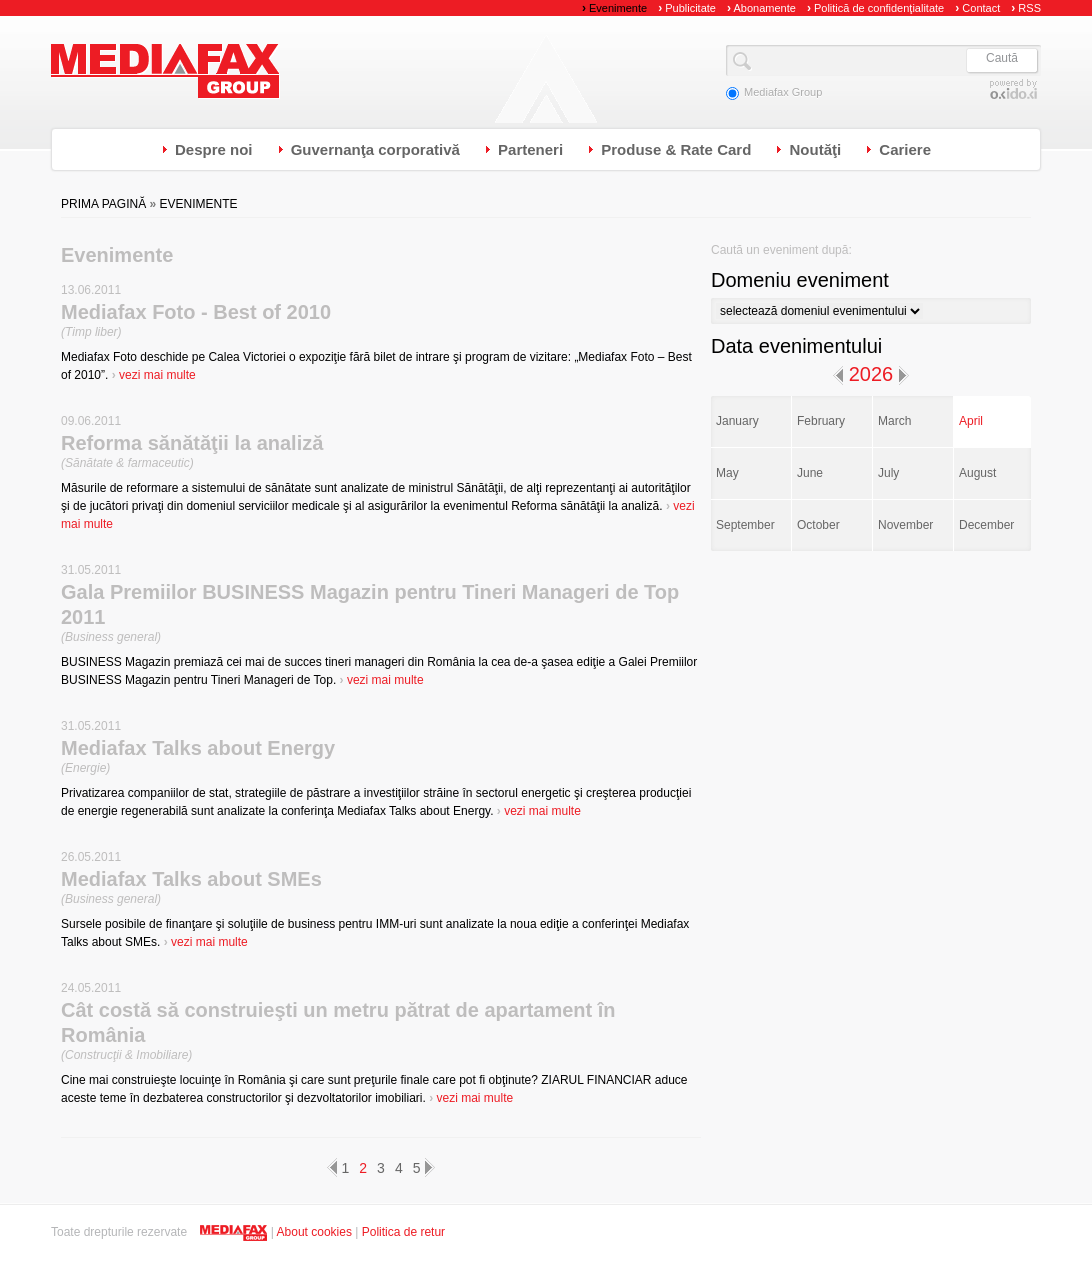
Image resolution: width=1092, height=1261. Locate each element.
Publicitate (687, 8)
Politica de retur (403, 1232)
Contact (977, 8)
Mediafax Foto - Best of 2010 (196, 312)
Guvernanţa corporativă (375, 149)
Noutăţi (815, 149)
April (971, 421)
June (810, 473)
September (745, 525)
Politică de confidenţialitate (875, 8)
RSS (1026, 8)
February (821, 421)
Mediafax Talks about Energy (198, 748)
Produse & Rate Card (676, 149)
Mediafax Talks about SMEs (191, 879)
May (727, 473)
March (894, 421)
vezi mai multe (154, 375)
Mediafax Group (165, 71)
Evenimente (614, 8)
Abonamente (761, 8)
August (977, 473)
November (905, 525)
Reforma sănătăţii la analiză (192, 443)
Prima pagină (103, 204)
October (818, 525)
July (888, 473)
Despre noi (214, 149)
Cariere (905, 149)
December (986, 525)
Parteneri (530, 149)
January (737, 421)
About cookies (314, 1232)
